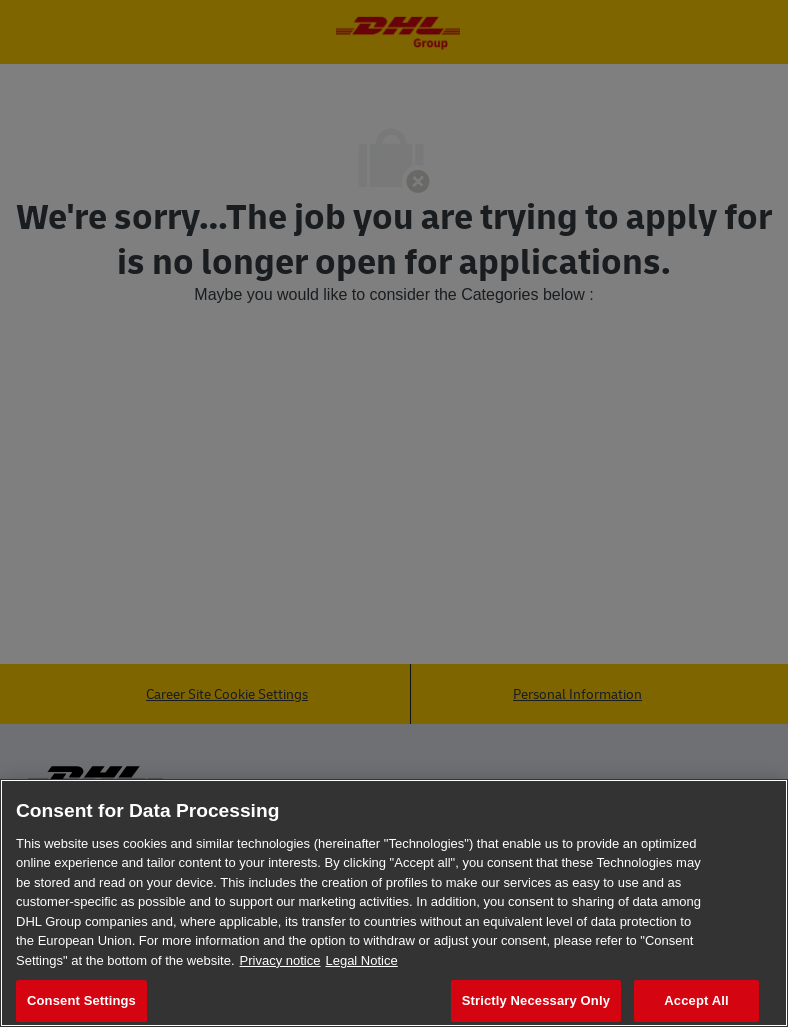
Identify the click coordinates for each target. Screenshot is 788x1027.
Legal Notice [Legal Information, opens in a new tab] (361, 960)
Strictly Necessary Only (536, 1000)
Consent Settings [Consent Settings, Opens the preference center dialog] (81, 1000)
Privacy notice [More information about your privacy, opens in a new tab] (280, 960)
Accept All (696, 1000)
